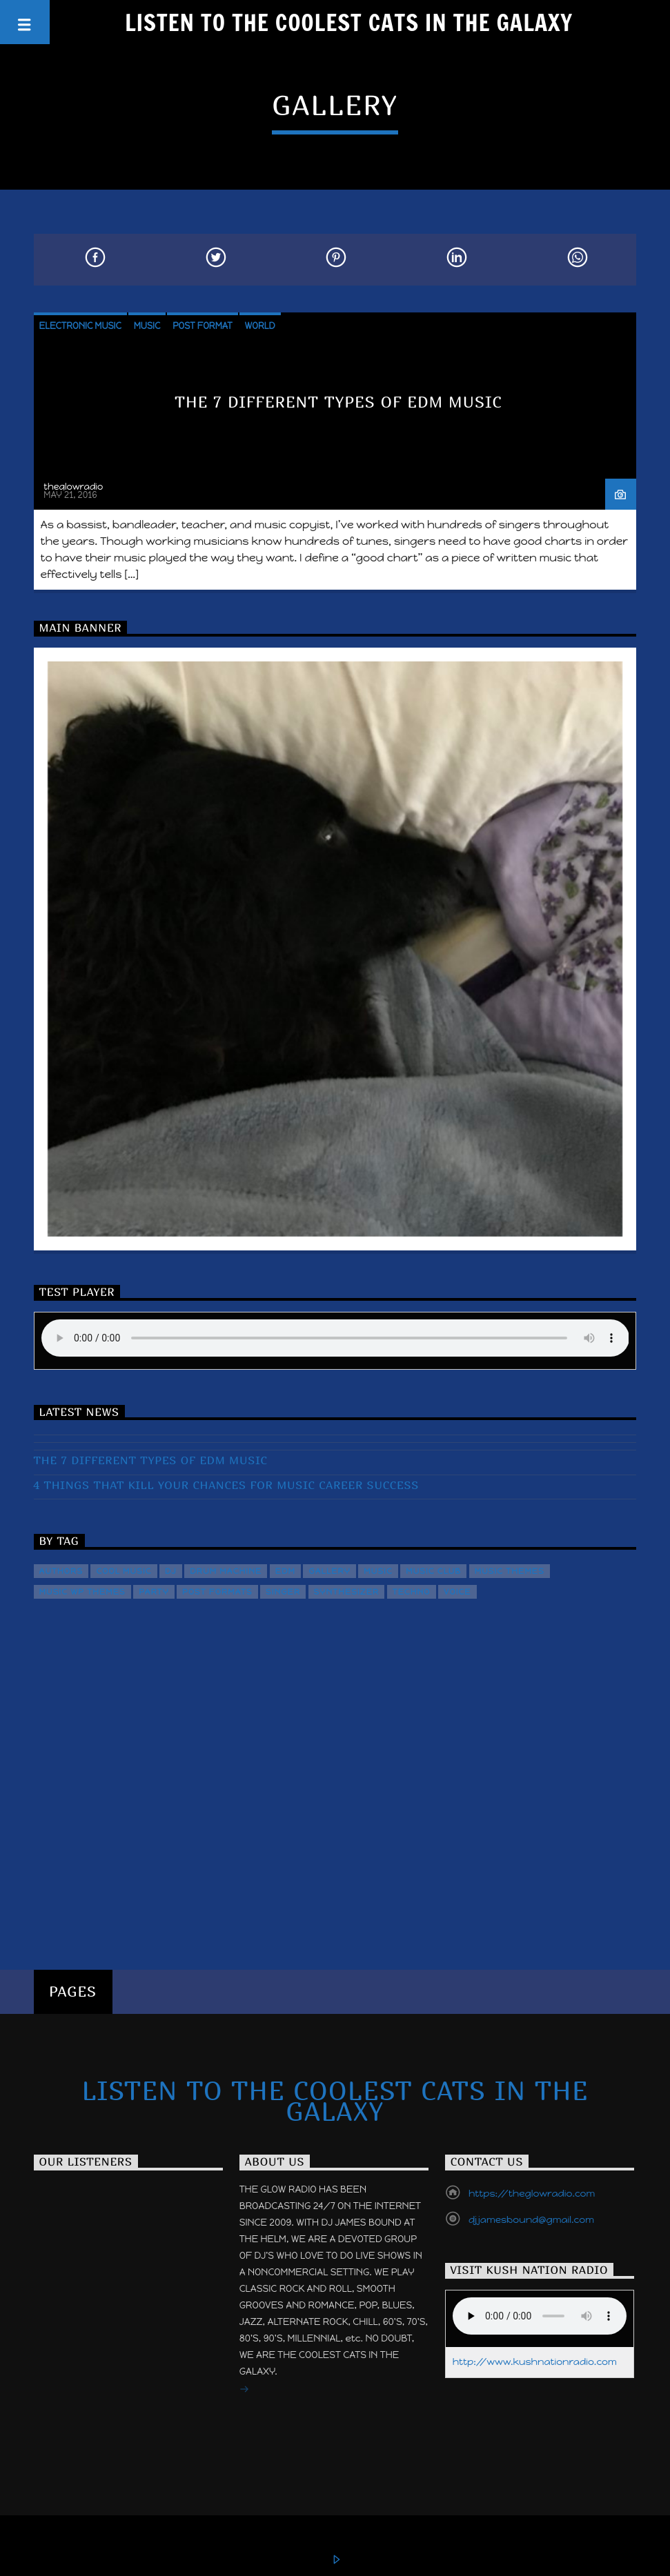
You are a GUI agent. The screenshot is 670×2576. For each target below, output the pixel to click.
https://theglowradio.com (532, 2193)
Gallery (329, 1571)
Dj (171, 1571)
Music (147, 326)
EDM (285, 1571)
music (378, 1571)
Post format (202, 326)
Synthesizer (347, 1592)
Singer (283, 1592)
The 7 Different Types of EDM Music (338, 401)
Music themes (509, 1571)
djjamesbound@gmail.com (531, 2220)
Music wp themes (82, 1592)
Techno (412, 1592)
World (260, 326)
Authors (61, 1571)
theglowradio (73, 486)
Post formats (217, 1592)
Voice (457, 1592)
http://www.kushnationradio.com (535, 2362)
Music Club (433, 1571)
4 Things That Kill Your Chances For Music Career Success (227, 1485)
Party (154, 1592)
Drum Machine (226, 1571)
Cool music (123, 1571)
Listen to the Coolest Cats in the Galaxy (349, 22)
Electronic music (80, 326)
